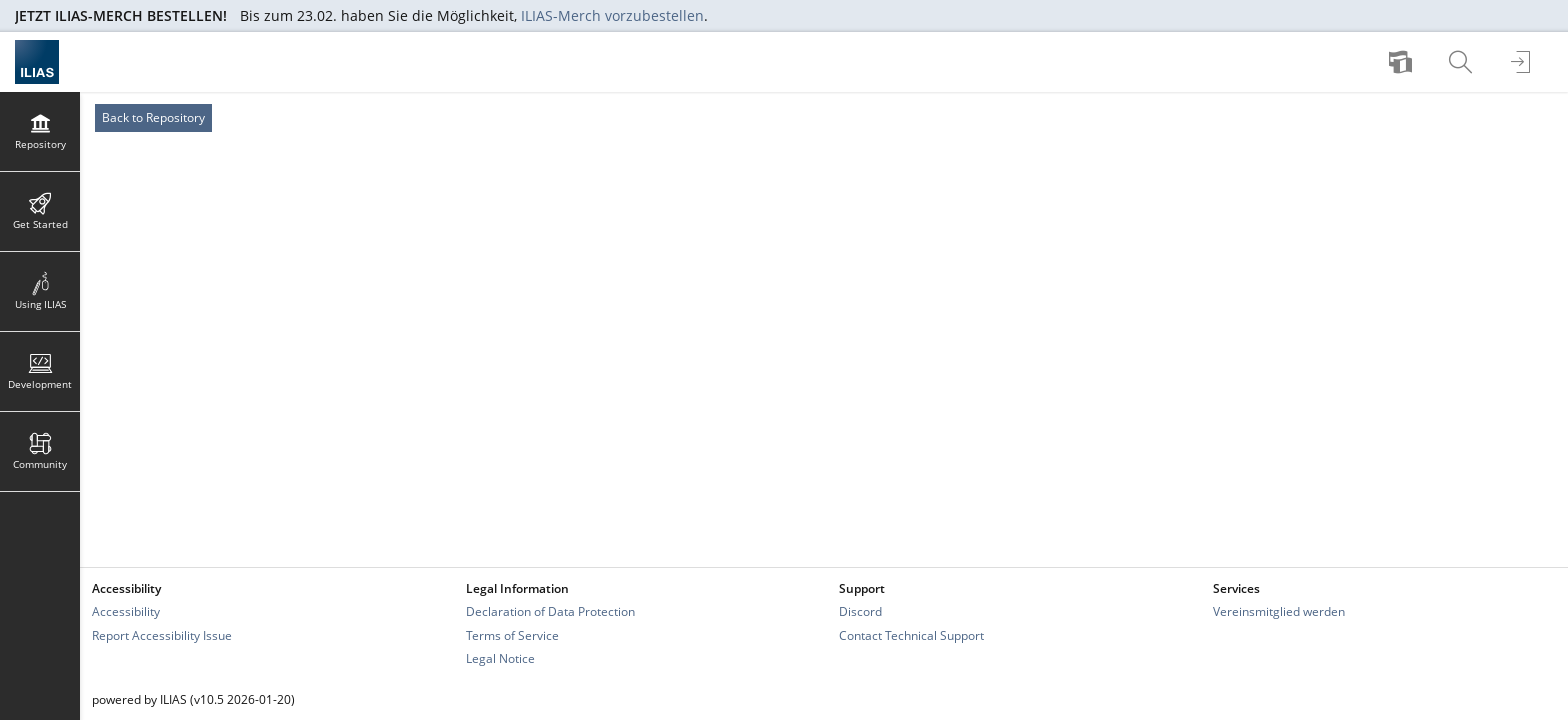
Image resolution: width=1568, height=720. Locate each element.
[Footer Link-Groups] (824, 623)
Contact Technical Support (911, 635)
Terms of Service (512, 635)
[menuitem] (1403, 62)
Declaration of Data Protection (550, 611)
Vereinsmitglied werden (1279, 611)
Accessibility (126, 611)
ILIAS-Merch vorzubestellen (612, 15)
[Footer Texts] (824, 699)
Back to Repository (153, 117)
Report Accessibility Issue (162, 635)
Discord (860, 611)
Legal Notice (500, 658)
